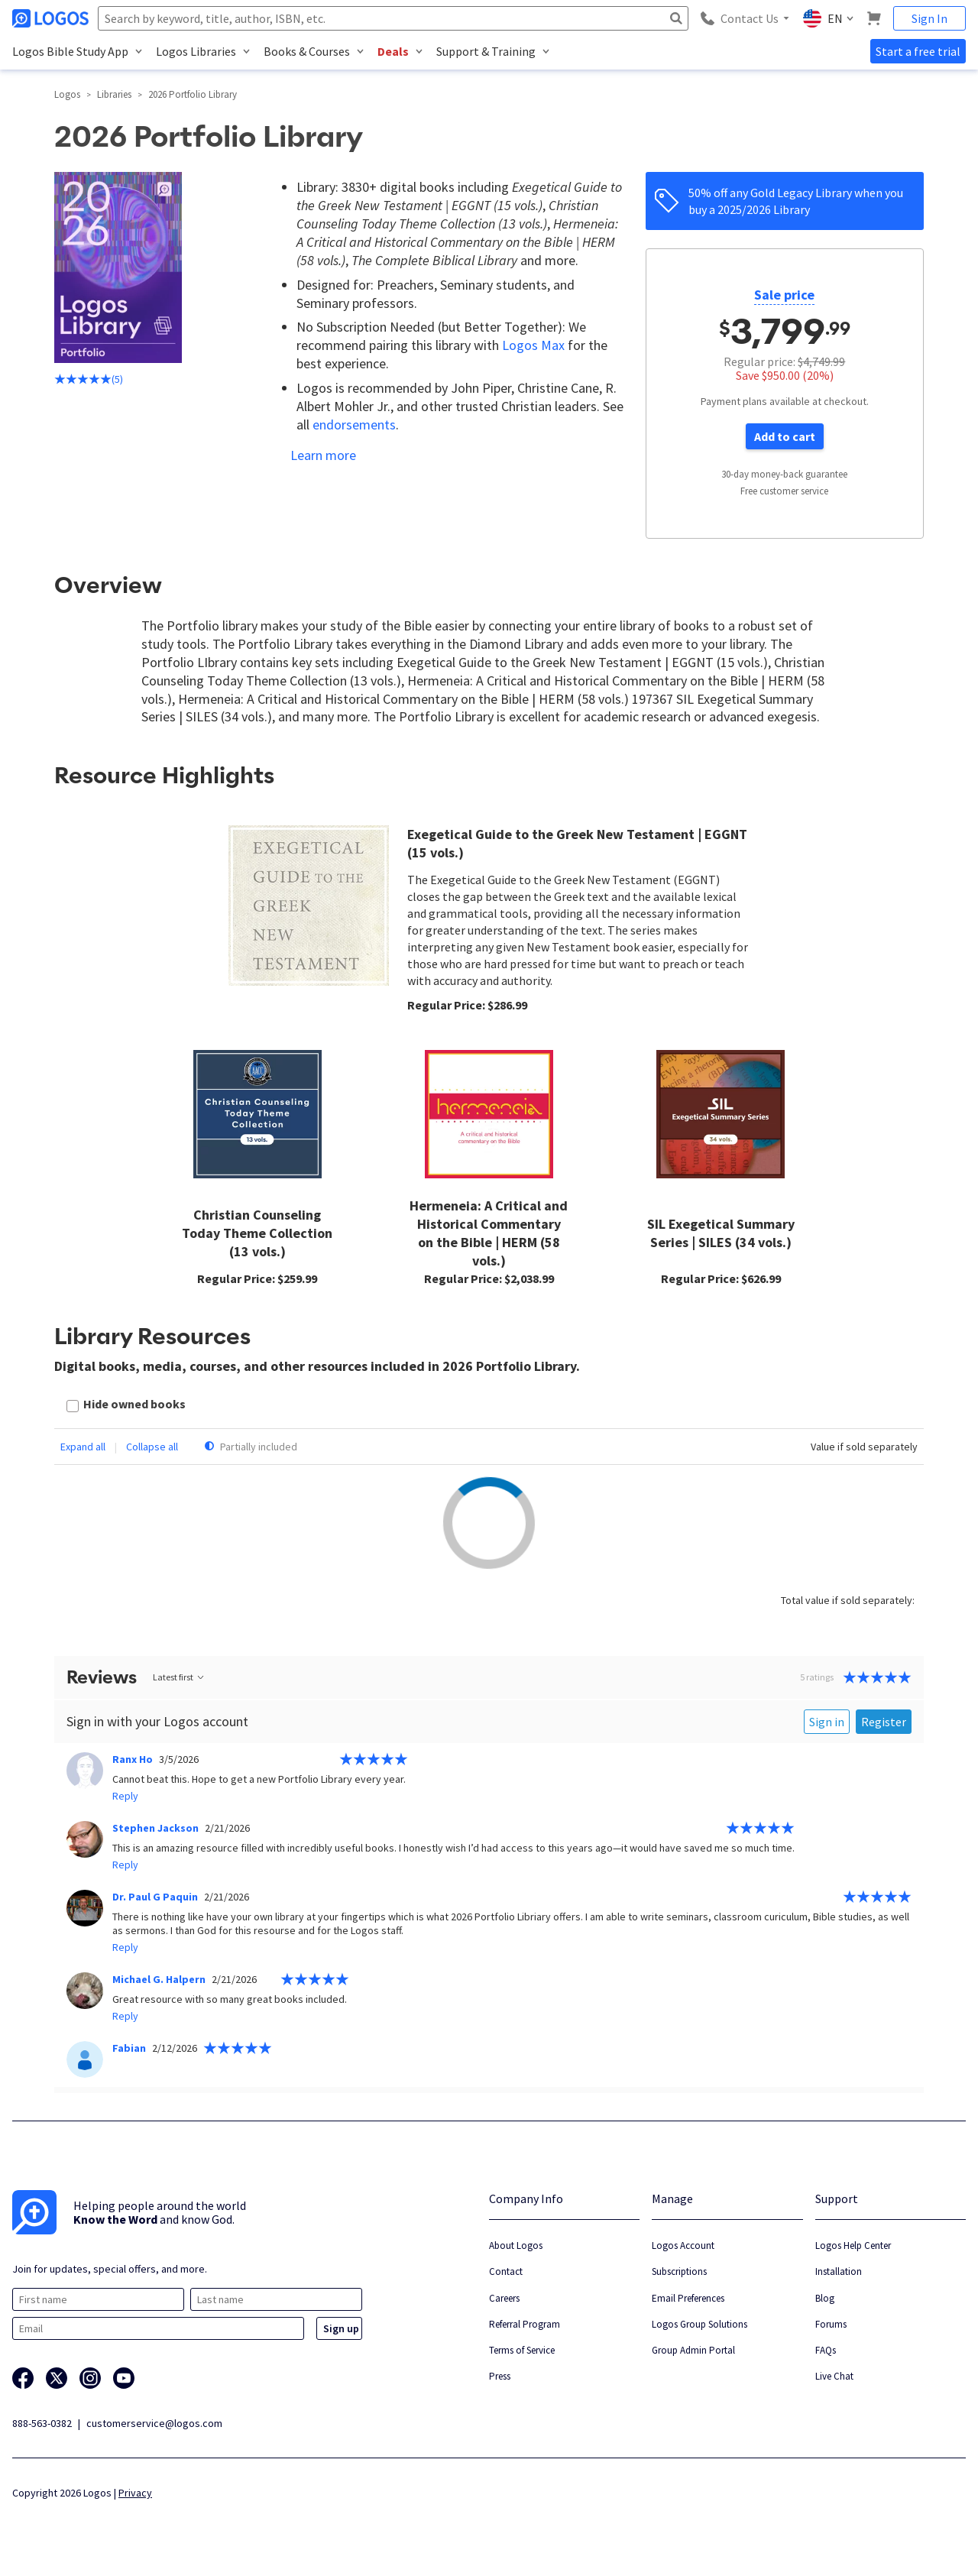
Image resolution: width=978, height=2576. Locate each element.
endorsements (354, 424)
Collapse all (152, 1446)
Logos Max (533, 345)
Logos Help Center (853, 2245)
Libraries (114, 94)
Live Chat (834, 2376)
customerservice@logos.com (154, 2423)
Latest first (179, 1677)
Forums (831, 2324)
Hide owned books (134, 1403)
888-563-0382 (42, 2423)
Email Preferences (688, 2298)
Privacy (135, 2493)
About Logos (515, 2245)
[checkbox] (126, 1405)
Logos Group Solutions (699, 2324)
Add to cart (784, 436)
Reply (125, 1796)
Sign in (826, 1721)
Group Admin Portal (693, 2350)
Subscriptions (679, 2271)
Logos (67, 94)
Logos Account (683, 2245)
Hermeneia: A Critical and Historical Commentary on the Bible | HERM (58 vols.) (489, 1233)
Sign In (929, 18)
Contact (506, 2271)
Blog (824, 2298)
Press (499, 2376)
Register (883, 1721)
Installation (838, 2271)
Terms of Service (522, 2350)
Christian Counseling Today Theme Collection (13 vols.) (257, 1233)
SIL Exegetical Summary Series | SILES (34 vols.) (721, 1233)
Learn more (323, 455)
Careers (504, 2298)
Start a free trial (918, 51)
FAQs (825, 2350)
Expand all (82, 1446)
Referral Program (524, 2324)
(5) (88, 379)
